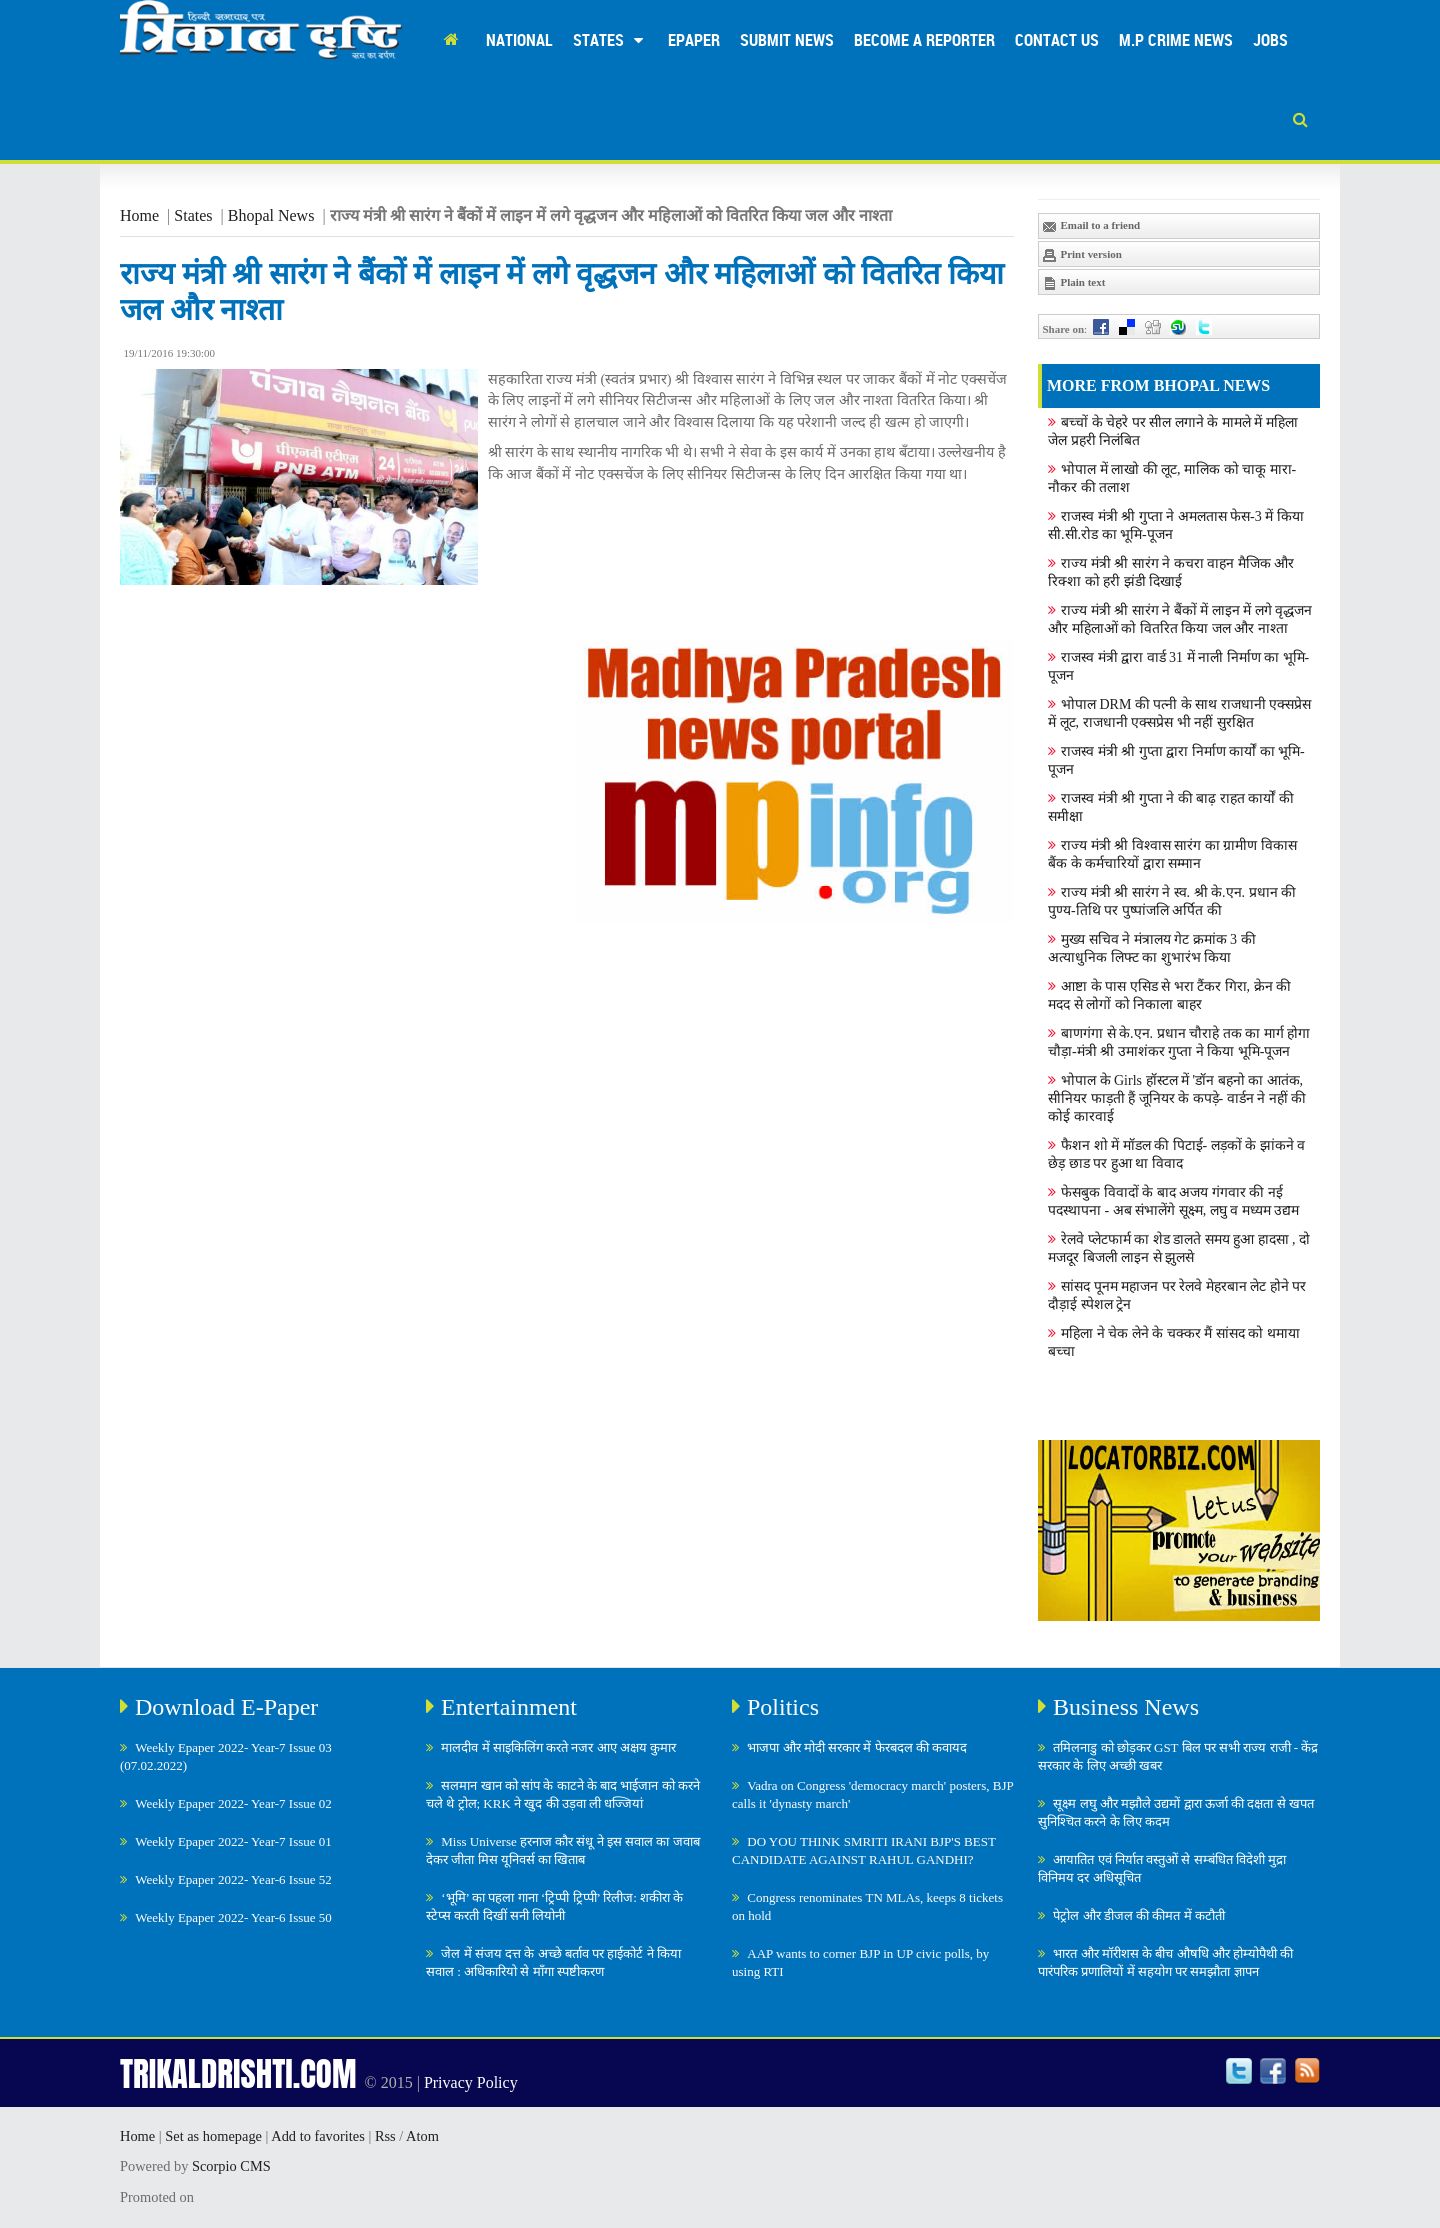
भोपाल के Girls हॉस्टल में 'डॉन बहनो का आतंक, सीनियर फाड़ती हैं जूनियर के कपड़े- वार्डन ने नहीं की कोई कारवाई (1177, 1098)
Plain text (1074, 283)
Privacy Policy (471, 2082)
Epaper (694, 40)
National (519, 40)
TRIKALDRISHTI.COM (238, 2074)
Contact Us (1057, 40)
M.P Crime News (1176, 40)
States (610, 40)
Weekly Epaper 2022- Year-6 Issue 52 (233, 1879)
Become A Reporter (924, 40)
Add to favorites (318, 2136)
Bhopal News (271, 215)
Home (139, 215)
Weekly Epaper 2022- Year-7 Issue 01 (233, 1841)
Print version (1082, 255)
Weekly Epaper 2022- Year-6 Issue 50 (233, 1917)
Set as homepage (213, 2136)
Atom (422, 2136)
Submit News (787, 40)
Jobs (1270, 40)
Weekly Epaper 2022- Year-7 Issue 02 (233, 1803)
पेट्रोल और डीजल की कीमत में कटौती (1139, 1915)
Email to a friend (1091, 226)
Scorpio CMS (231, 2166)
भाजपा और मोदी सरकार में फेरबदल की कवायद (857, 1747)
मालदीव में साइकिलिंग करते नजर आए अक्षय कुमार (558, 1747)
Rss (385, 2136)
